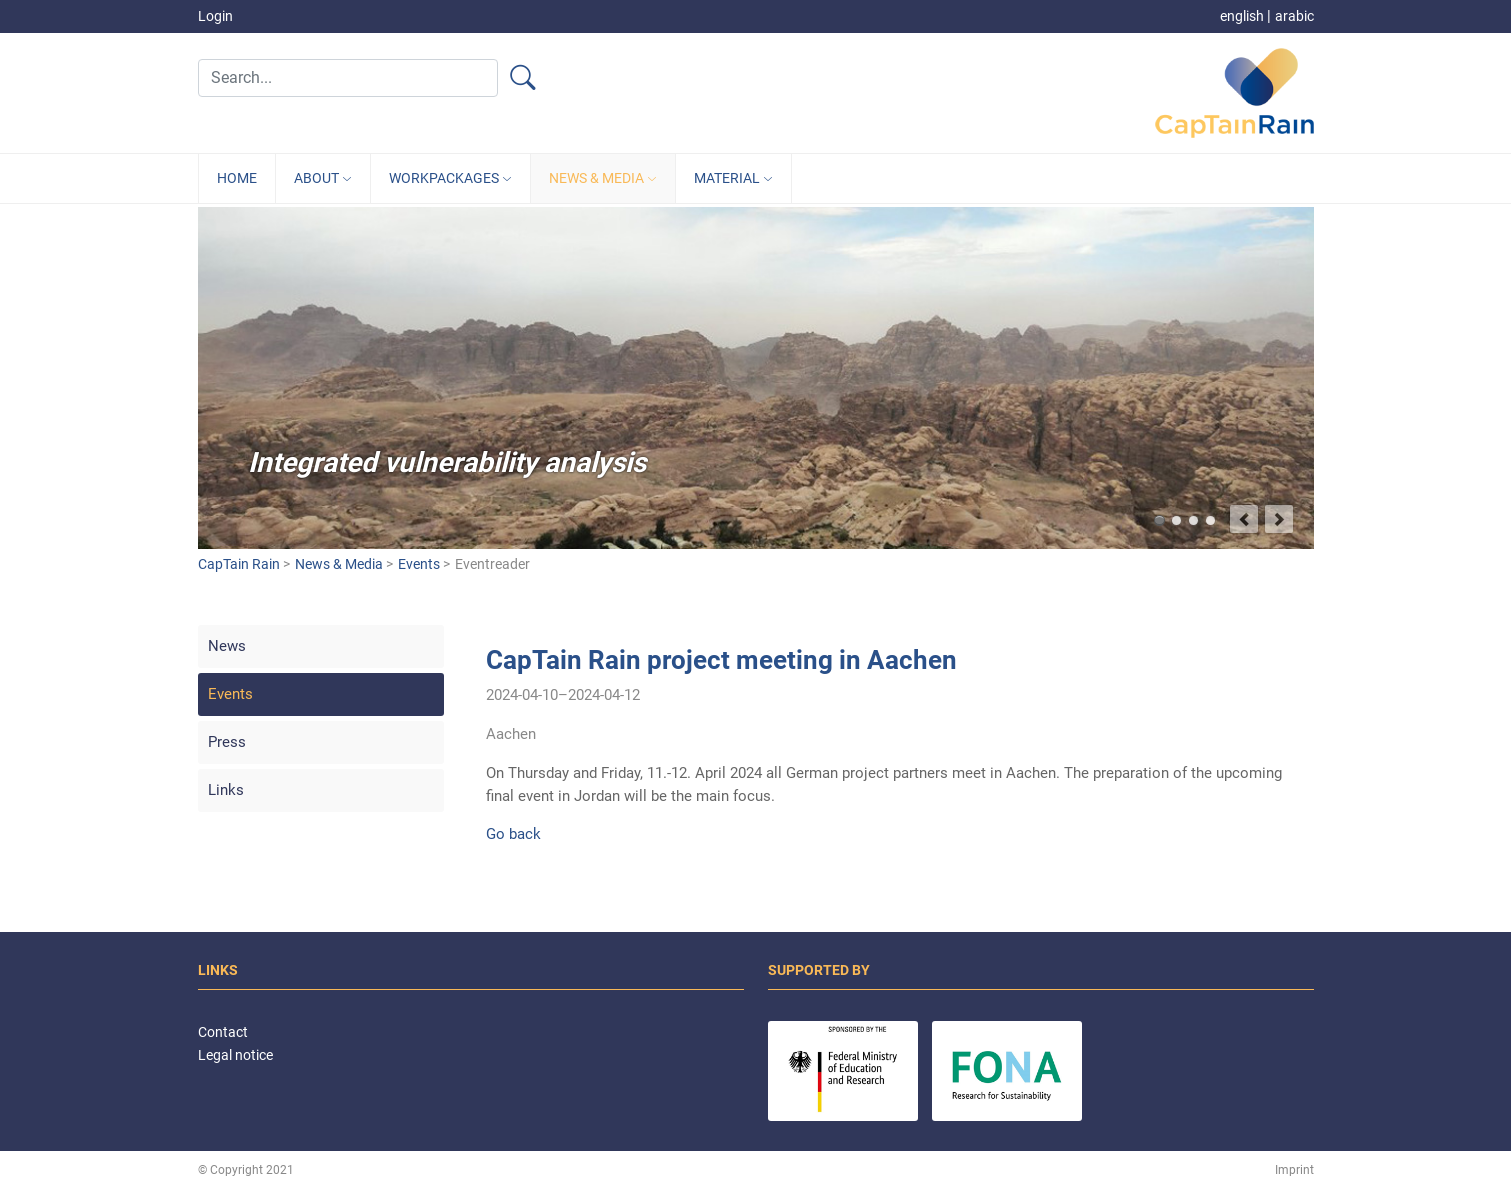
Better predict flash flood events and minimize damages (1176, 520)
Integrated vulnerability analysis (1159, 520)
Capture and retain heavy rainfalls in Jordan (1193, 520)
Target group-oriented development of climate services (1210, 520)
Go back (513, 834)
